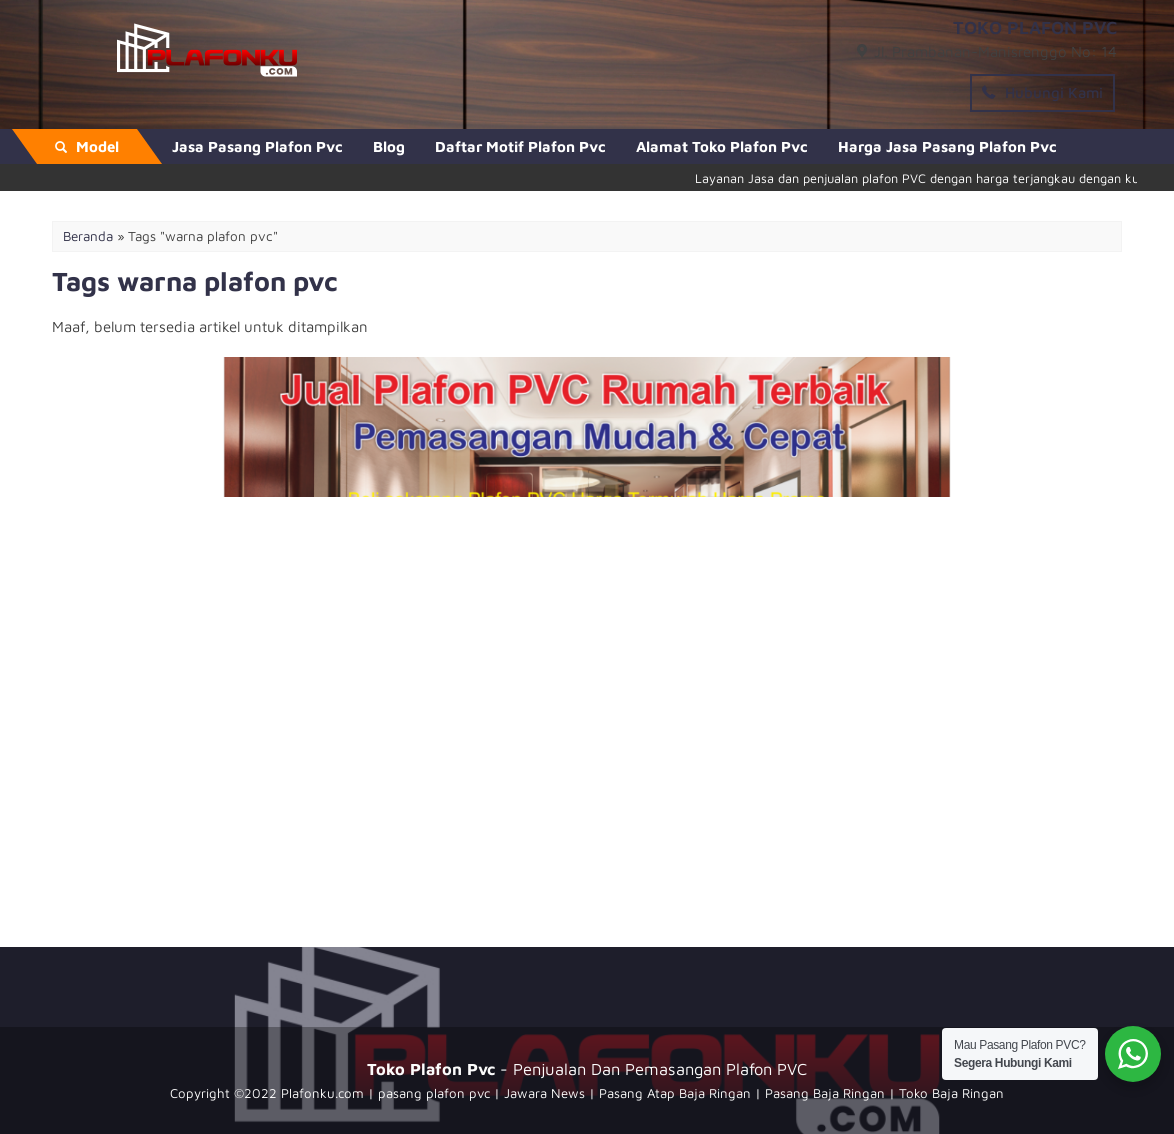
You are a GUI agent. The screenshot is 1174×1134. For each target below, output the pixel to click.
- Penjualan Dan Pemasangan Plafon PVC (587, 1068)
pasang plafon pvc (434, 1093)
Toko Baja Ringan (951, 1093)
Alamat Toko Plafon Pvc (722, 146)
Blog (389, 146)
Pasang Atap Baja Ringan (675, 1093)
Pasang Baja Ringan (825, 1093)
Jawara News (544, 1093)
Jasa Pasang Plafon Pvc (257, 146)
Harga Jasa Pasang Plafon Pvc (947, 146)
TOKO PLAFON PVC (1035, 27)
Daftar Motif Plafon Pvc (520, 146)
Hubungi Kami (1042, 92)
